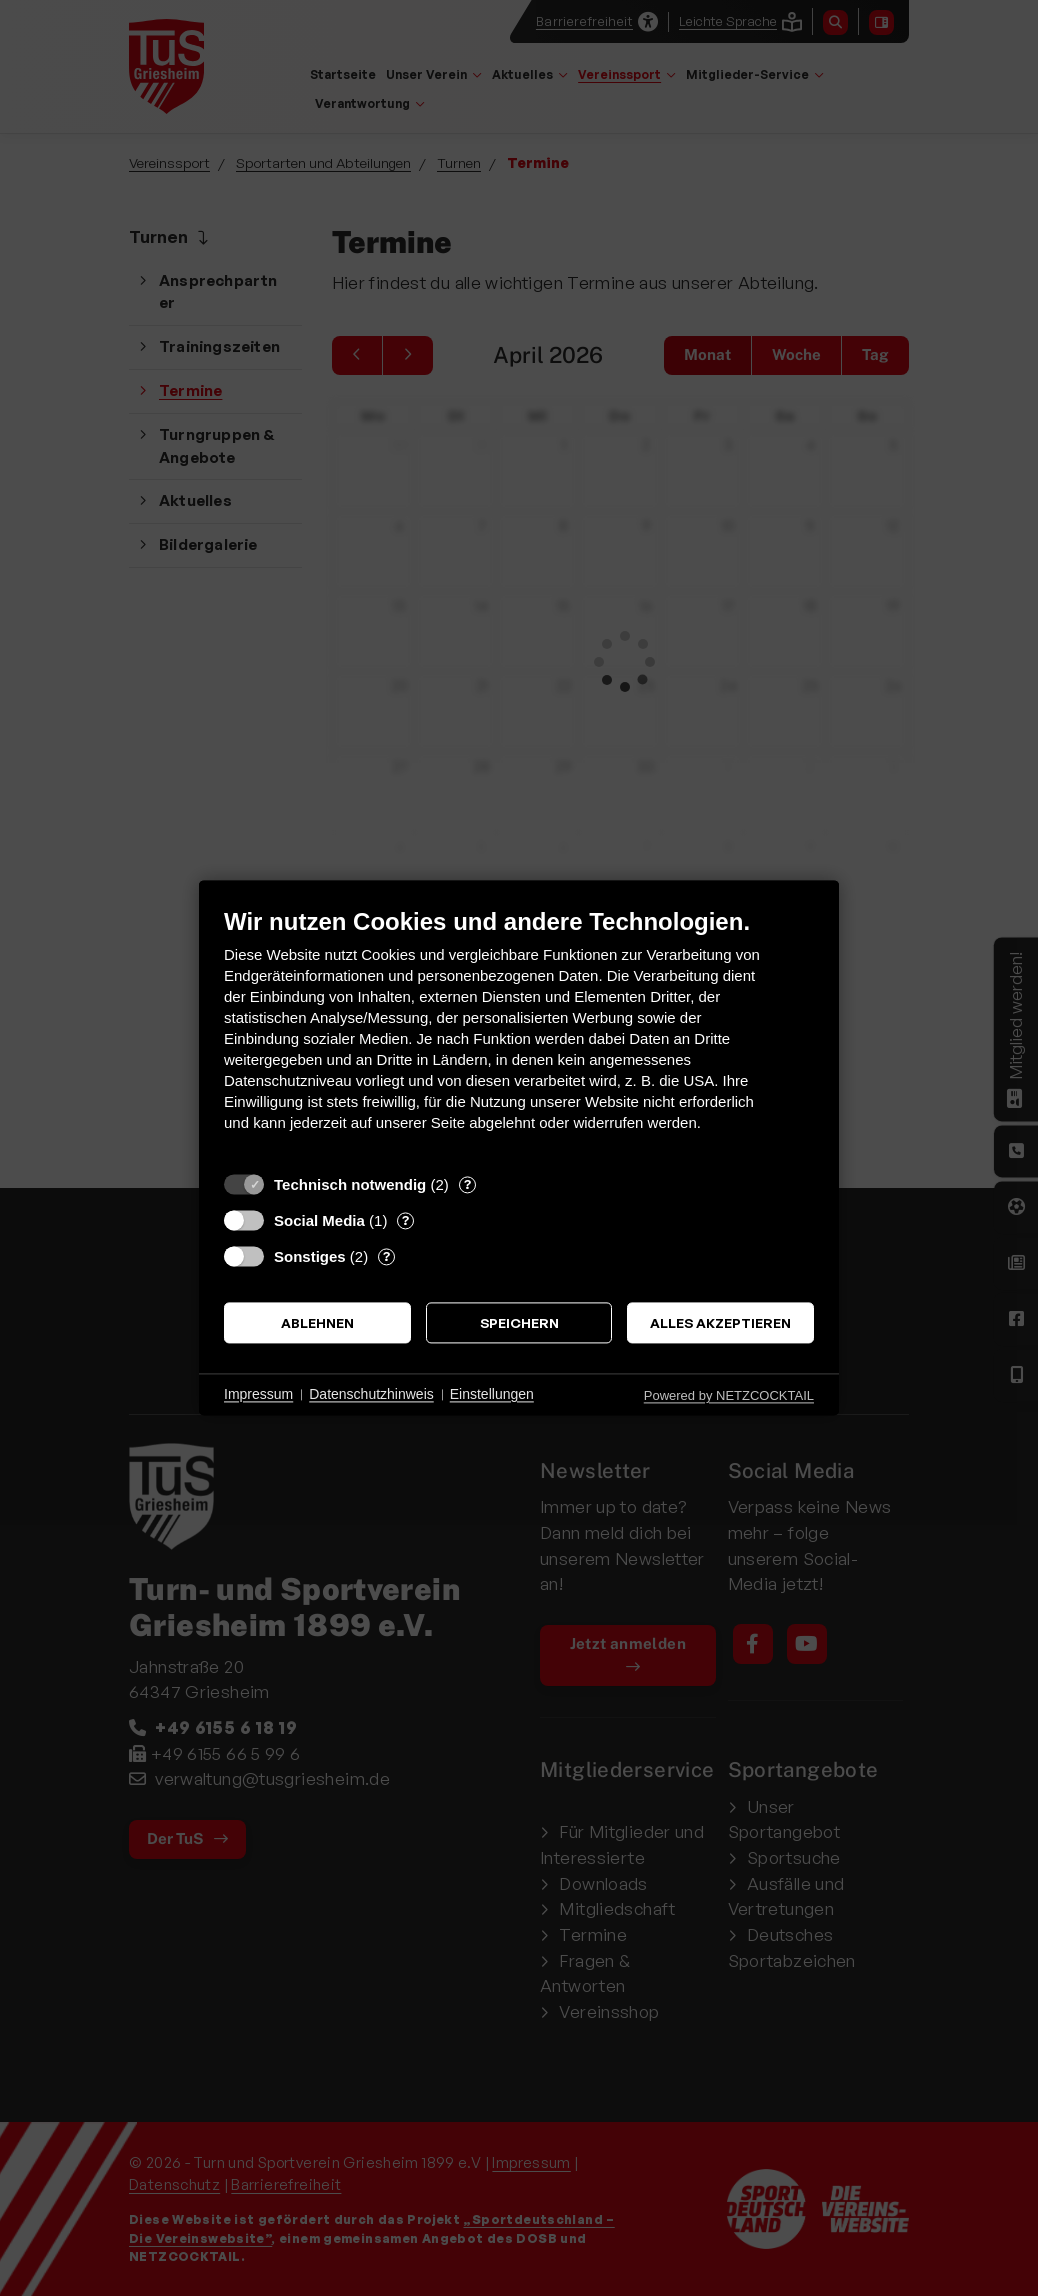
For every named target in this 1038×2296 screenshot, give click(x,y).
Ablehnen (317, 1322)
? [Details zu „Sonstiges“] (386, 1256)
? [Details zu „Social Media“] (405, 1220)
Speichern (519, 1322)
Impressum (258, 1394)
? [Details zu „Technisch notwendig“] (467, 1184)
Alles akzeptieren (720, 1322)
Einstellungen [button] (492, 1394)
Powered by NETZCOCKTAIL (729, 1395)
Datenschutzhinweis (371, 1394)
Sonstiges (310, 1256)
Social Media (319, 1220)
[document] (519, 1034)
